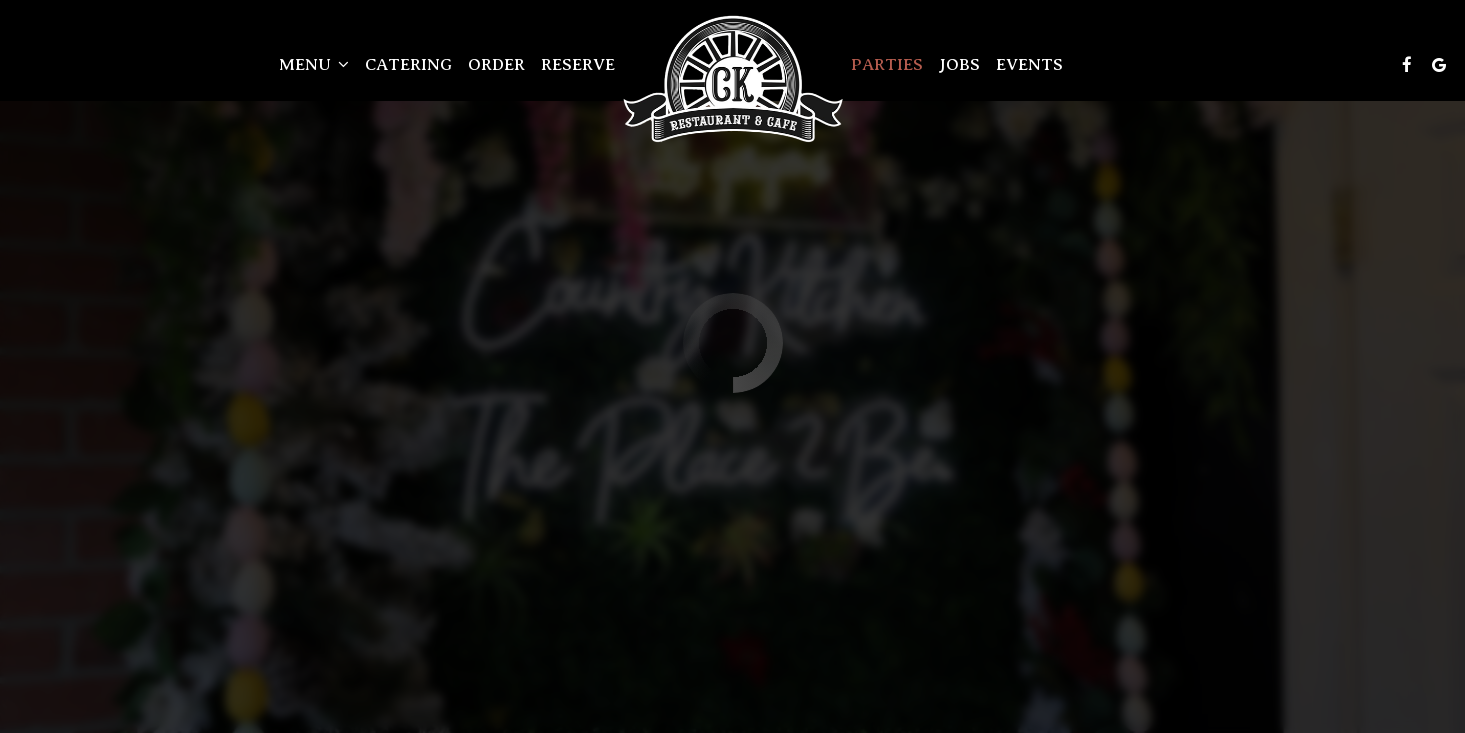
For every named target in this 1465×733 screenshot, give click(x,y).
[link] (733, 79)
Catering (408, 64)
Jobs (959, 64)
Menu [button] (314, 64)
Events (1029, 64)
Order (496, 64)
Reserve (578, 64)
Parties (887, 64)
